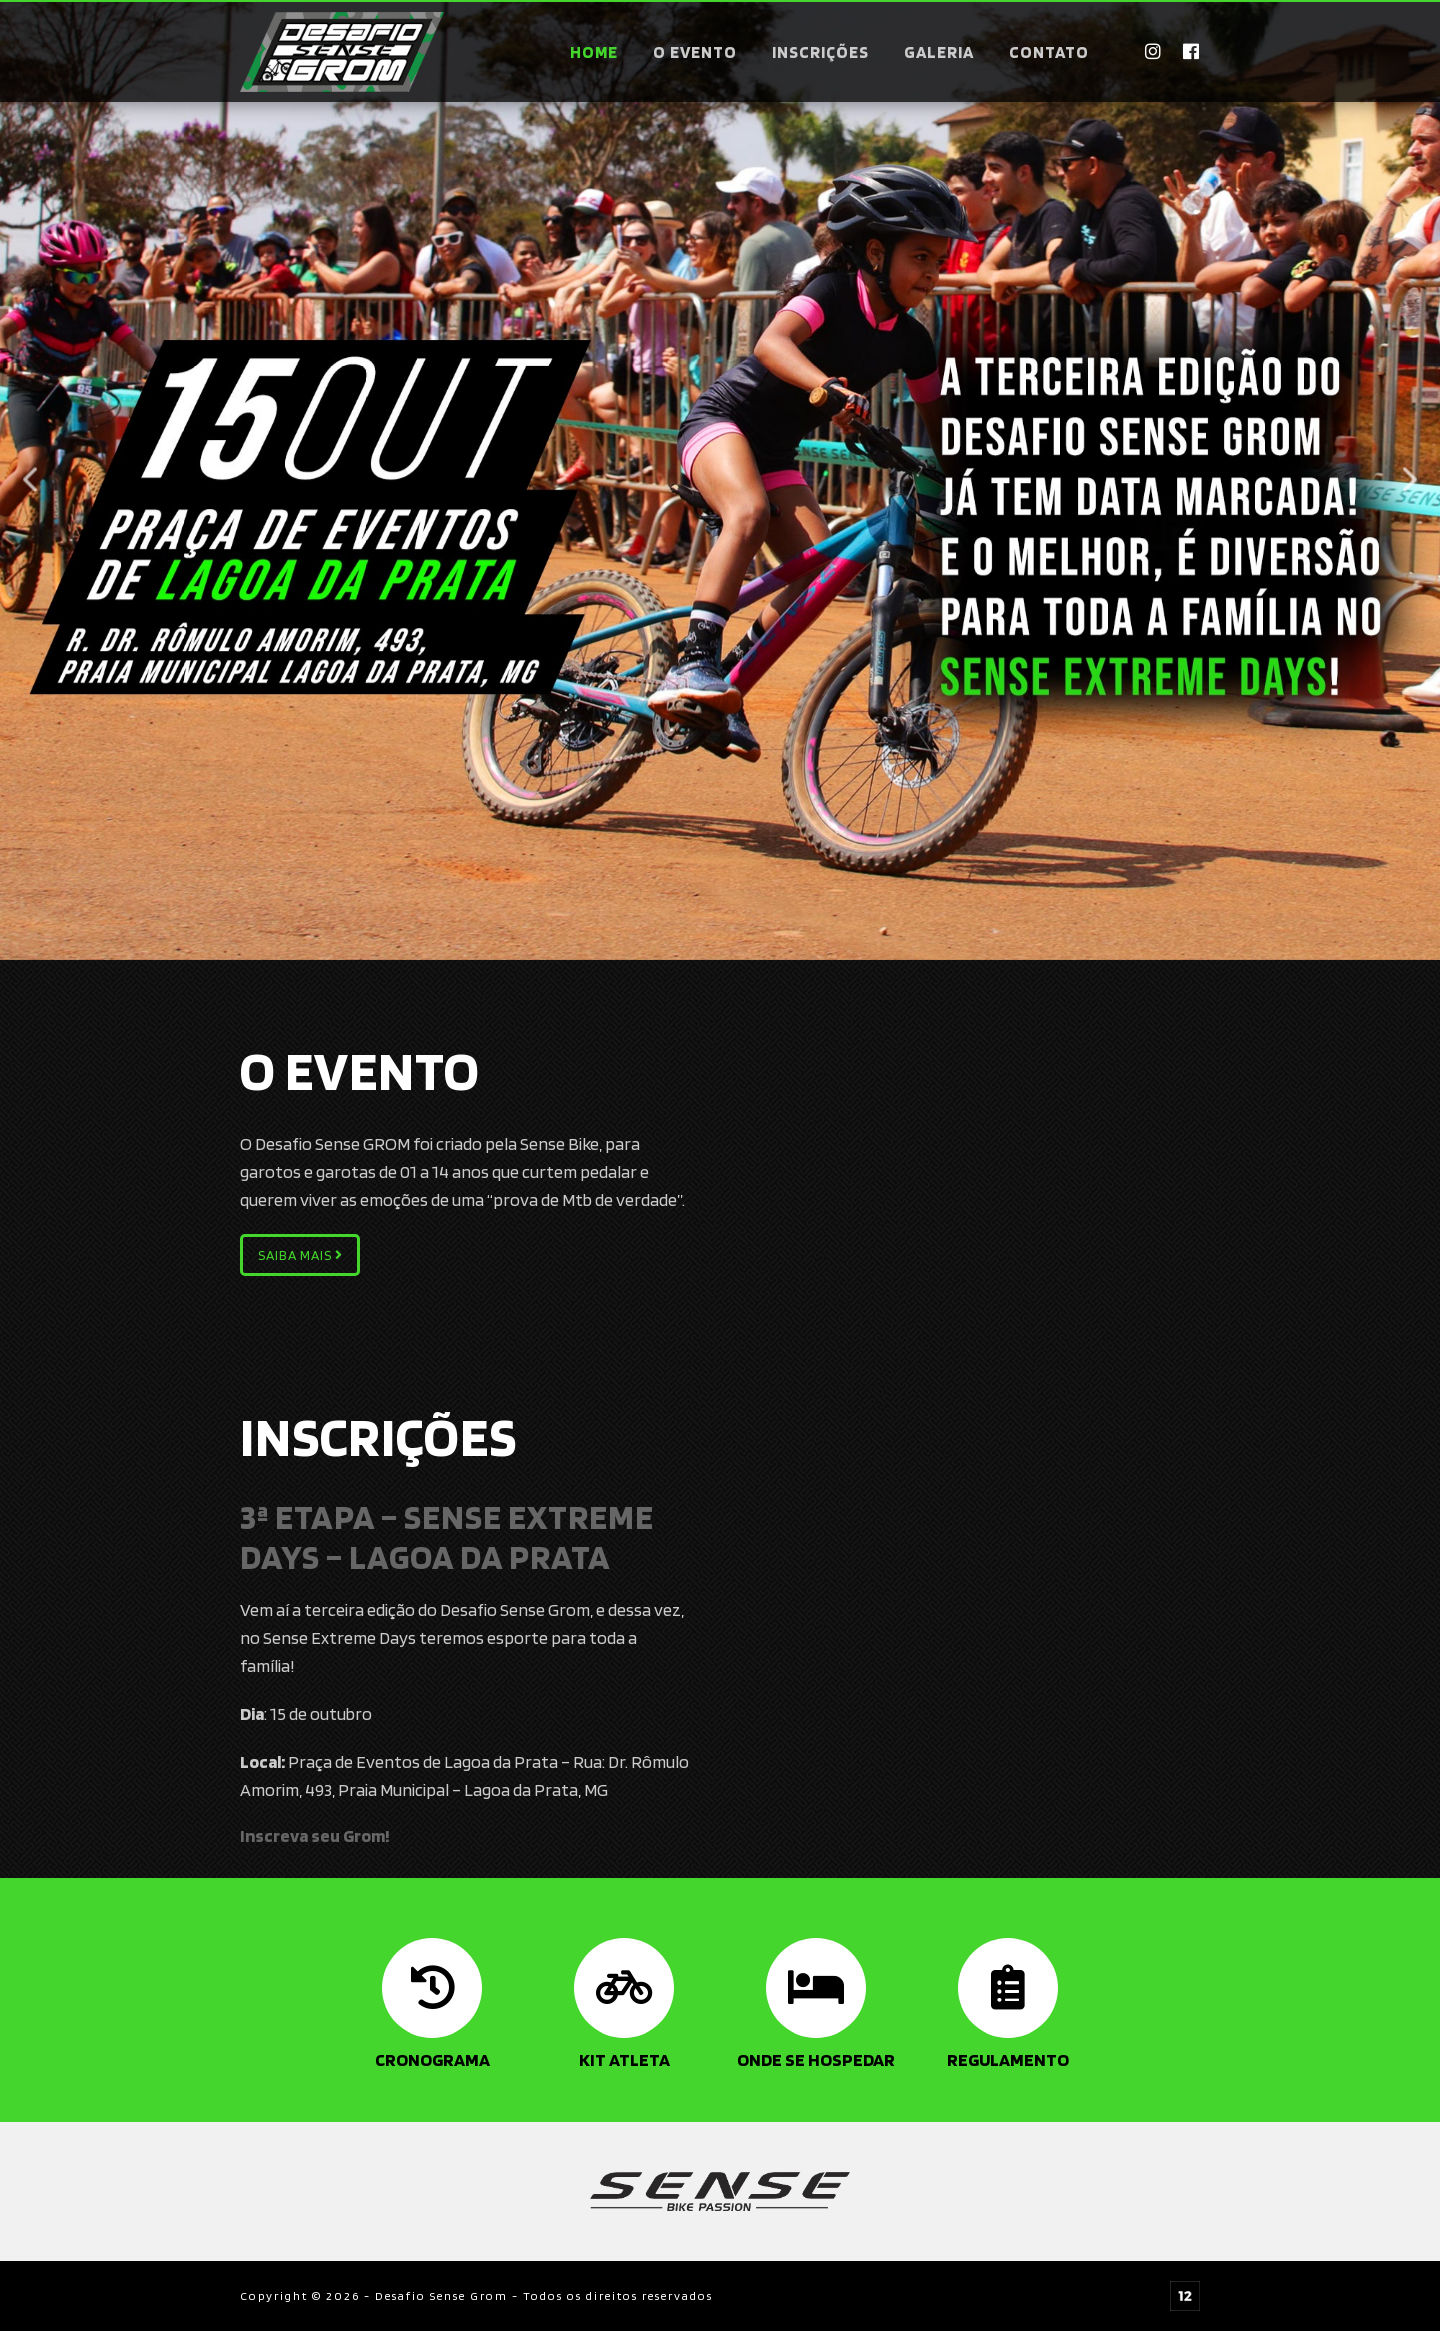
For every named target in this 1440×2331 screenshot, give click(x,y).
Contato (1049, 52)
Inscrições (820, 52)
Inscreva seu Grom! (315, 1835)
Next (1410, 479)
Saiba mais (300, 1255)
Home (594, 52)
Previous (30, 479)
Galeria (939, 52)
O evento (695, 52)
